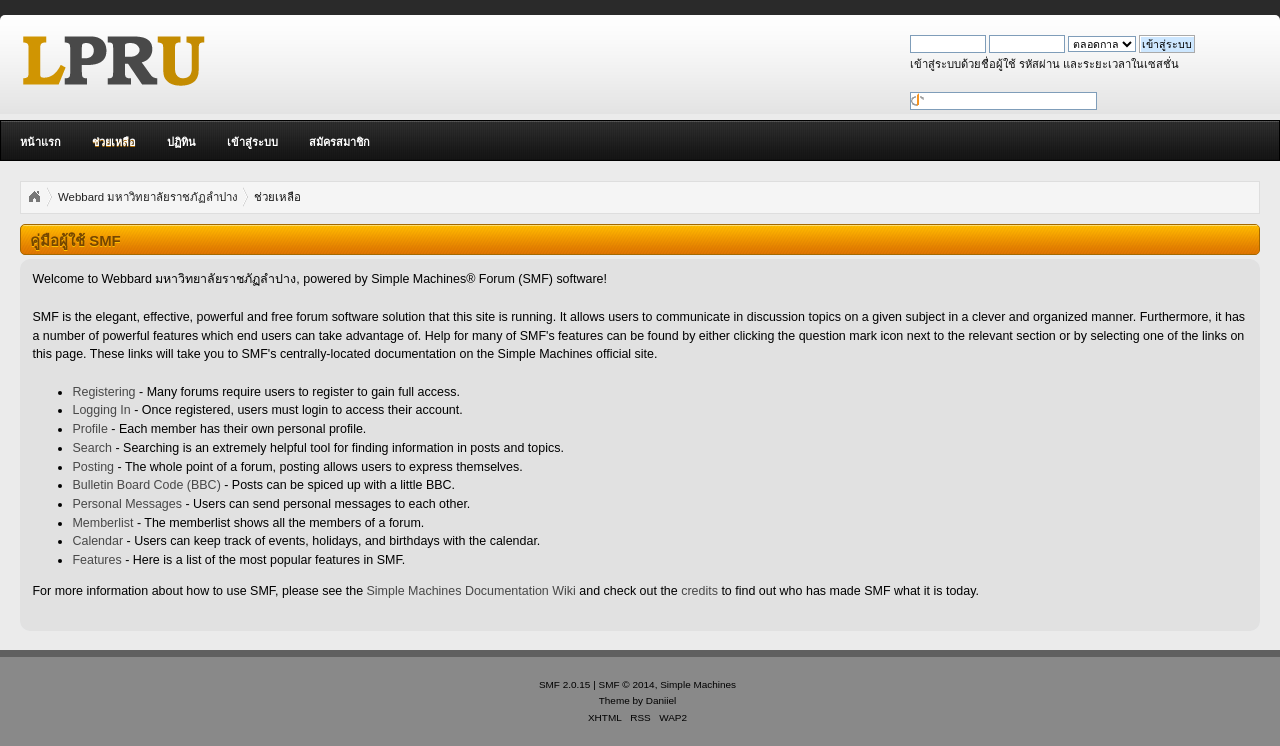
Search (92, 448)
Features (96, 560)
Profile (89, 429)
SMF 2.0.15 (565, 684)
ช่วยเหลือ (114, 142)
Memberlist (102, 523)
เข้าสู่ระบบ (252, 142)
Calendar (97, 541)
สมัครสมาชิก (339, 142)
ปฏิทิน (181, 142)
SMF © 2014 (627, 684)
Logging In (101, 410)
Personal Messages (127, 504)
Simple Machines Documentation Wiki (471, 591)
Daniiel (661, 700)
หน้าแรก (40, 142)
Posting (93, 467)
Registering (103, 392)
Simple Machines (698, 684)
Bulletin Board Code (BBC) (146, 485)
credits (699, 591)
